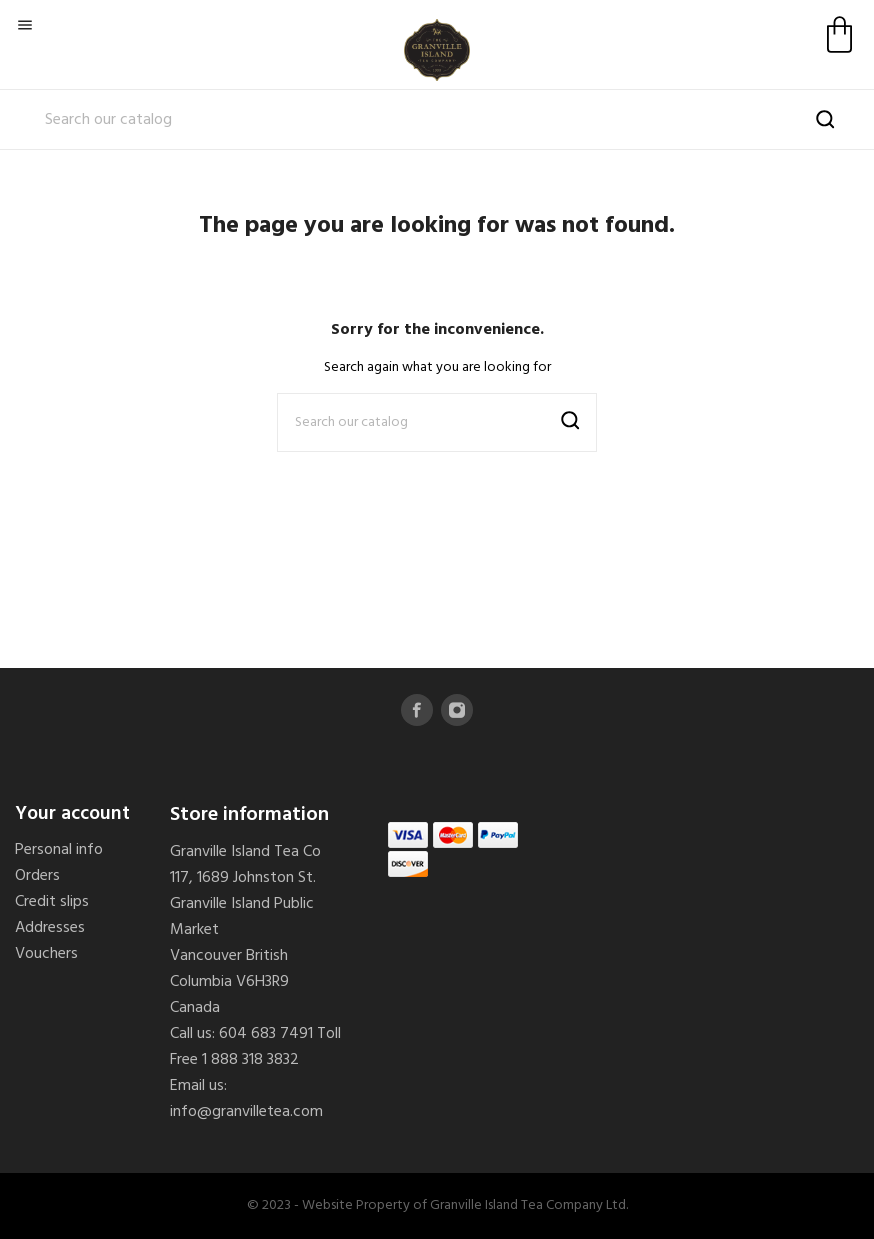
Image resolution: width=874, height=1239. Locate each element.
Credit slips (52, 902)
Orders (37, 876)
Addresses (50, 928)
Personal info (59, 850)
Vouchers (46, 954)
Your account (72, 814)
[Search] (437, 120)
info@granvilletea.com (246, 1112)
